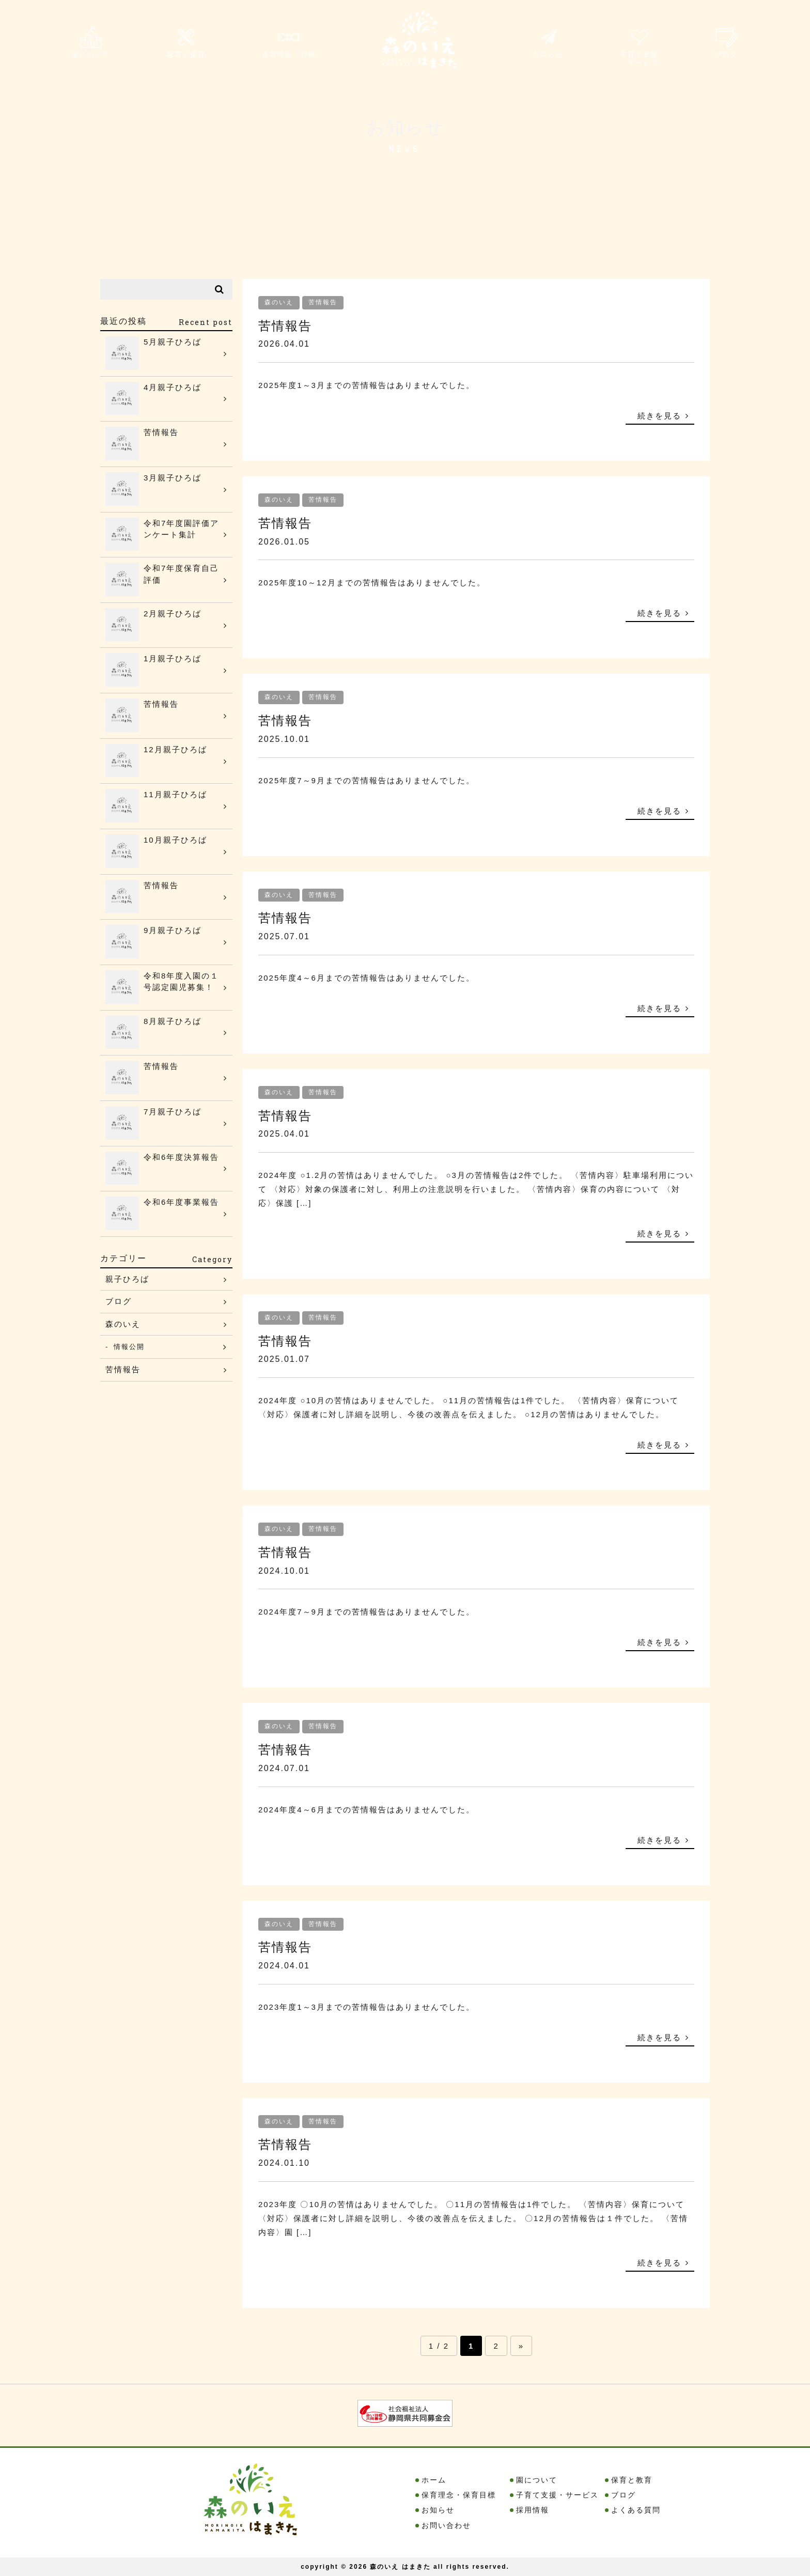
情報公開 (132, 1347)
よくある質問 (636, 2510)
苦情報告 (322, 302)
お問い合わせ (446, 2525)
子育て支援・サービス (635, 50)
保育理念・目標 (294, 48)
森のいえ (278, 302)
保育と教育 (631, 2480)
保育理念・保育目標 (459, 2495)
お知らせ (541, 48)
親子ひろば (127, 1279)
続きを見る (659, 415)
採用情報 (532, 2510)
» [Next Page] (521, 2345)
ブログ (725, 48)
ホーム (434, 2480)
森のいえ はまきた (400, 2566)
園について (92, 48)
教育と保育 (189, 48)
